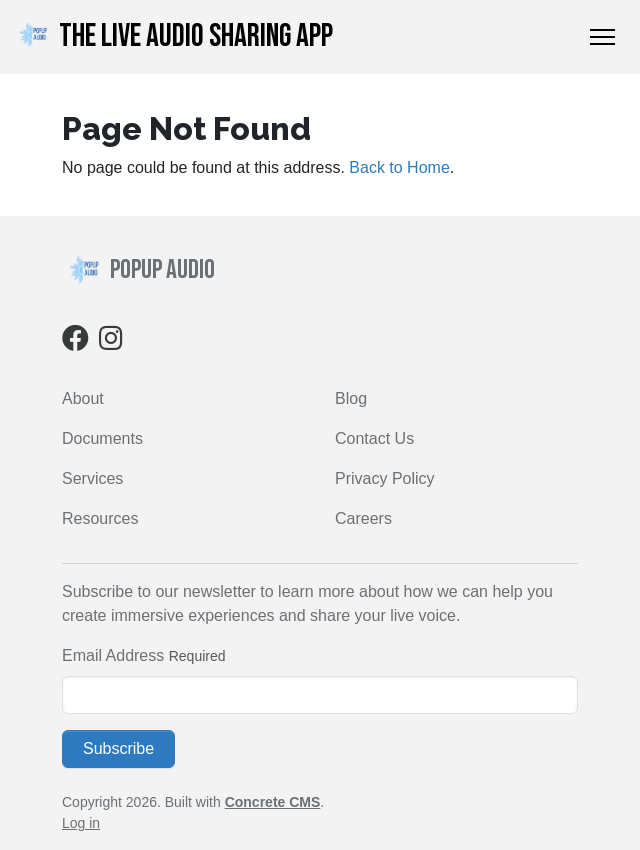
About (83, 398)
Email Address (113, 655)
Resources (100, 518)
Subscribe (118, 748)
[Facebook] (75, 342)
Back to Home (399, 167)
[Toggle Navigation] (602, 37)
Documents (102, 438)
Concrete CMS (273, 802)
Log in (81, 823)
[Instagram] (111, 342)
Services (92, 478)
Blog (351, 398)
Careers (363, 518)
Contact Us (374, 438)
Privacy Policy (385, 478)
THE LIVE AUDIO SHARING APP (172, 36)
